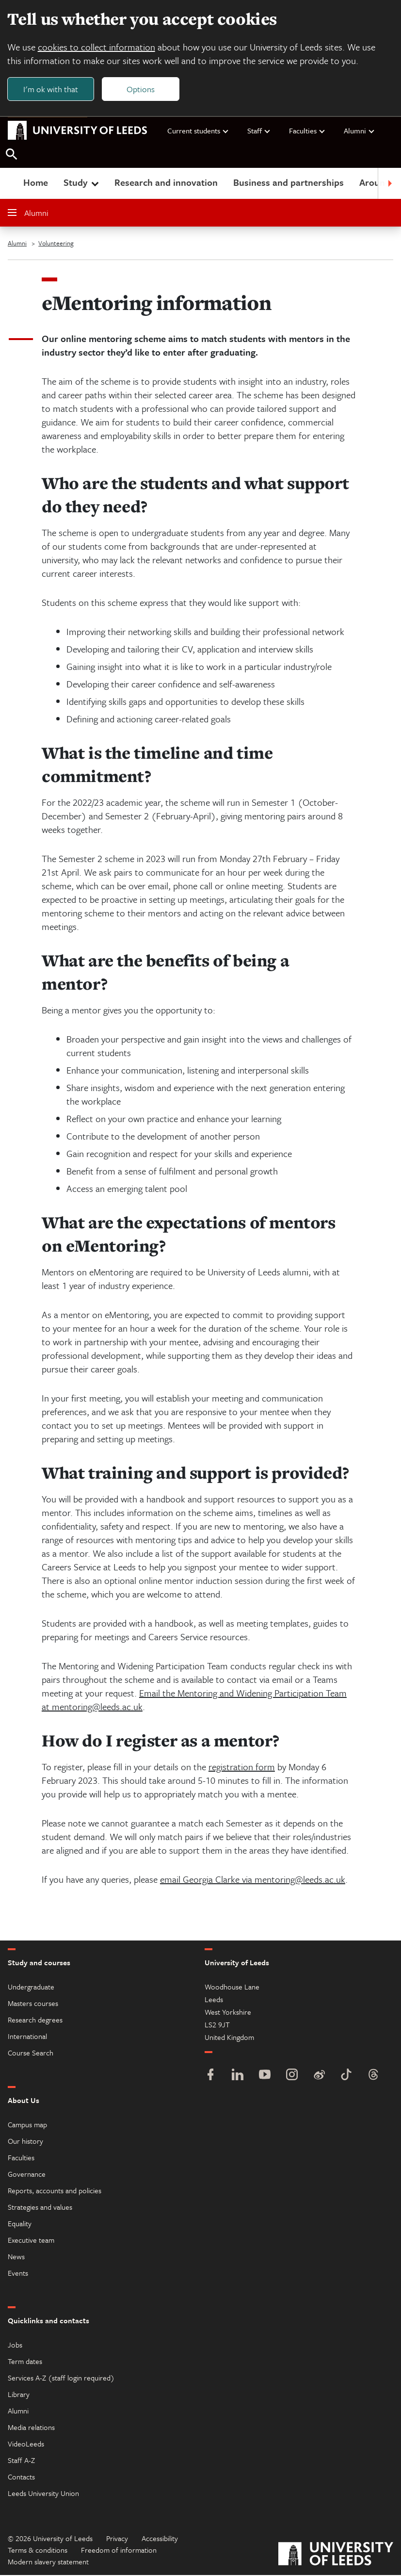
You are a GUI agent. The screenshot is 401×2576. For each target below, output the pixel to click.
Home (35, 183)
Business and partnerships (288, 183)
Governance (27, 2174)
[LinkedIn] (237, 2077)
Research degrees (35, 2020)
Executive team (31, 2240)
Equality (20, 2224)
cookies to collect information (97, 47)
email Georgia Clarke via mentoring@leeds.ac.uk (252, 1880)
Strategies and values (40, 2207)
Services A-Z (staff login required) (61, 2378)
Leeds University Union (43, 2494)
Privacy (117, 2539)
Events (18, 2273)
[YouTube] (265, 2077)
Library (19, 2395)
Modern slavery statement (48, 2562)
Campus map (27, 2125)
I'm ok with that (51, 89)
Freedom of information (119, 2550)
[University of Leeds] (335, 2556)
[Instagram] (292, 2077)
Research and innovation (166, 183)
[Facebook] (210, 2077)
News (16, 2257)
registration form (242, 1767)
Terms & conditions (37, 2550)
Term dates (25, 2362)
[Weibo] (319, 2077)
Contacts (21, 2477)
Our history (25, 2141)
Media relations (31, 2428)
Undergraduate (31, 1987)
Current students (198, 131)
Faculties (307, 131)
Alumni (359, 131)
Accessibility (160, 2539)
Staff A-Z (21, 2461)
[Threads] (373, 2077)
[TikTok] (346, 2077)
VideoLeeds (26, 2444)
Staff (259, 131)
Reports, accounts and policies (54, 2191)
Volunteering (56, 244)
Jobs (15, 2345)
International (27, 2037)
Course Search (30, 2053)
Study (82, 183)
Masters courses (33, 2004)
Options (142, 89)
